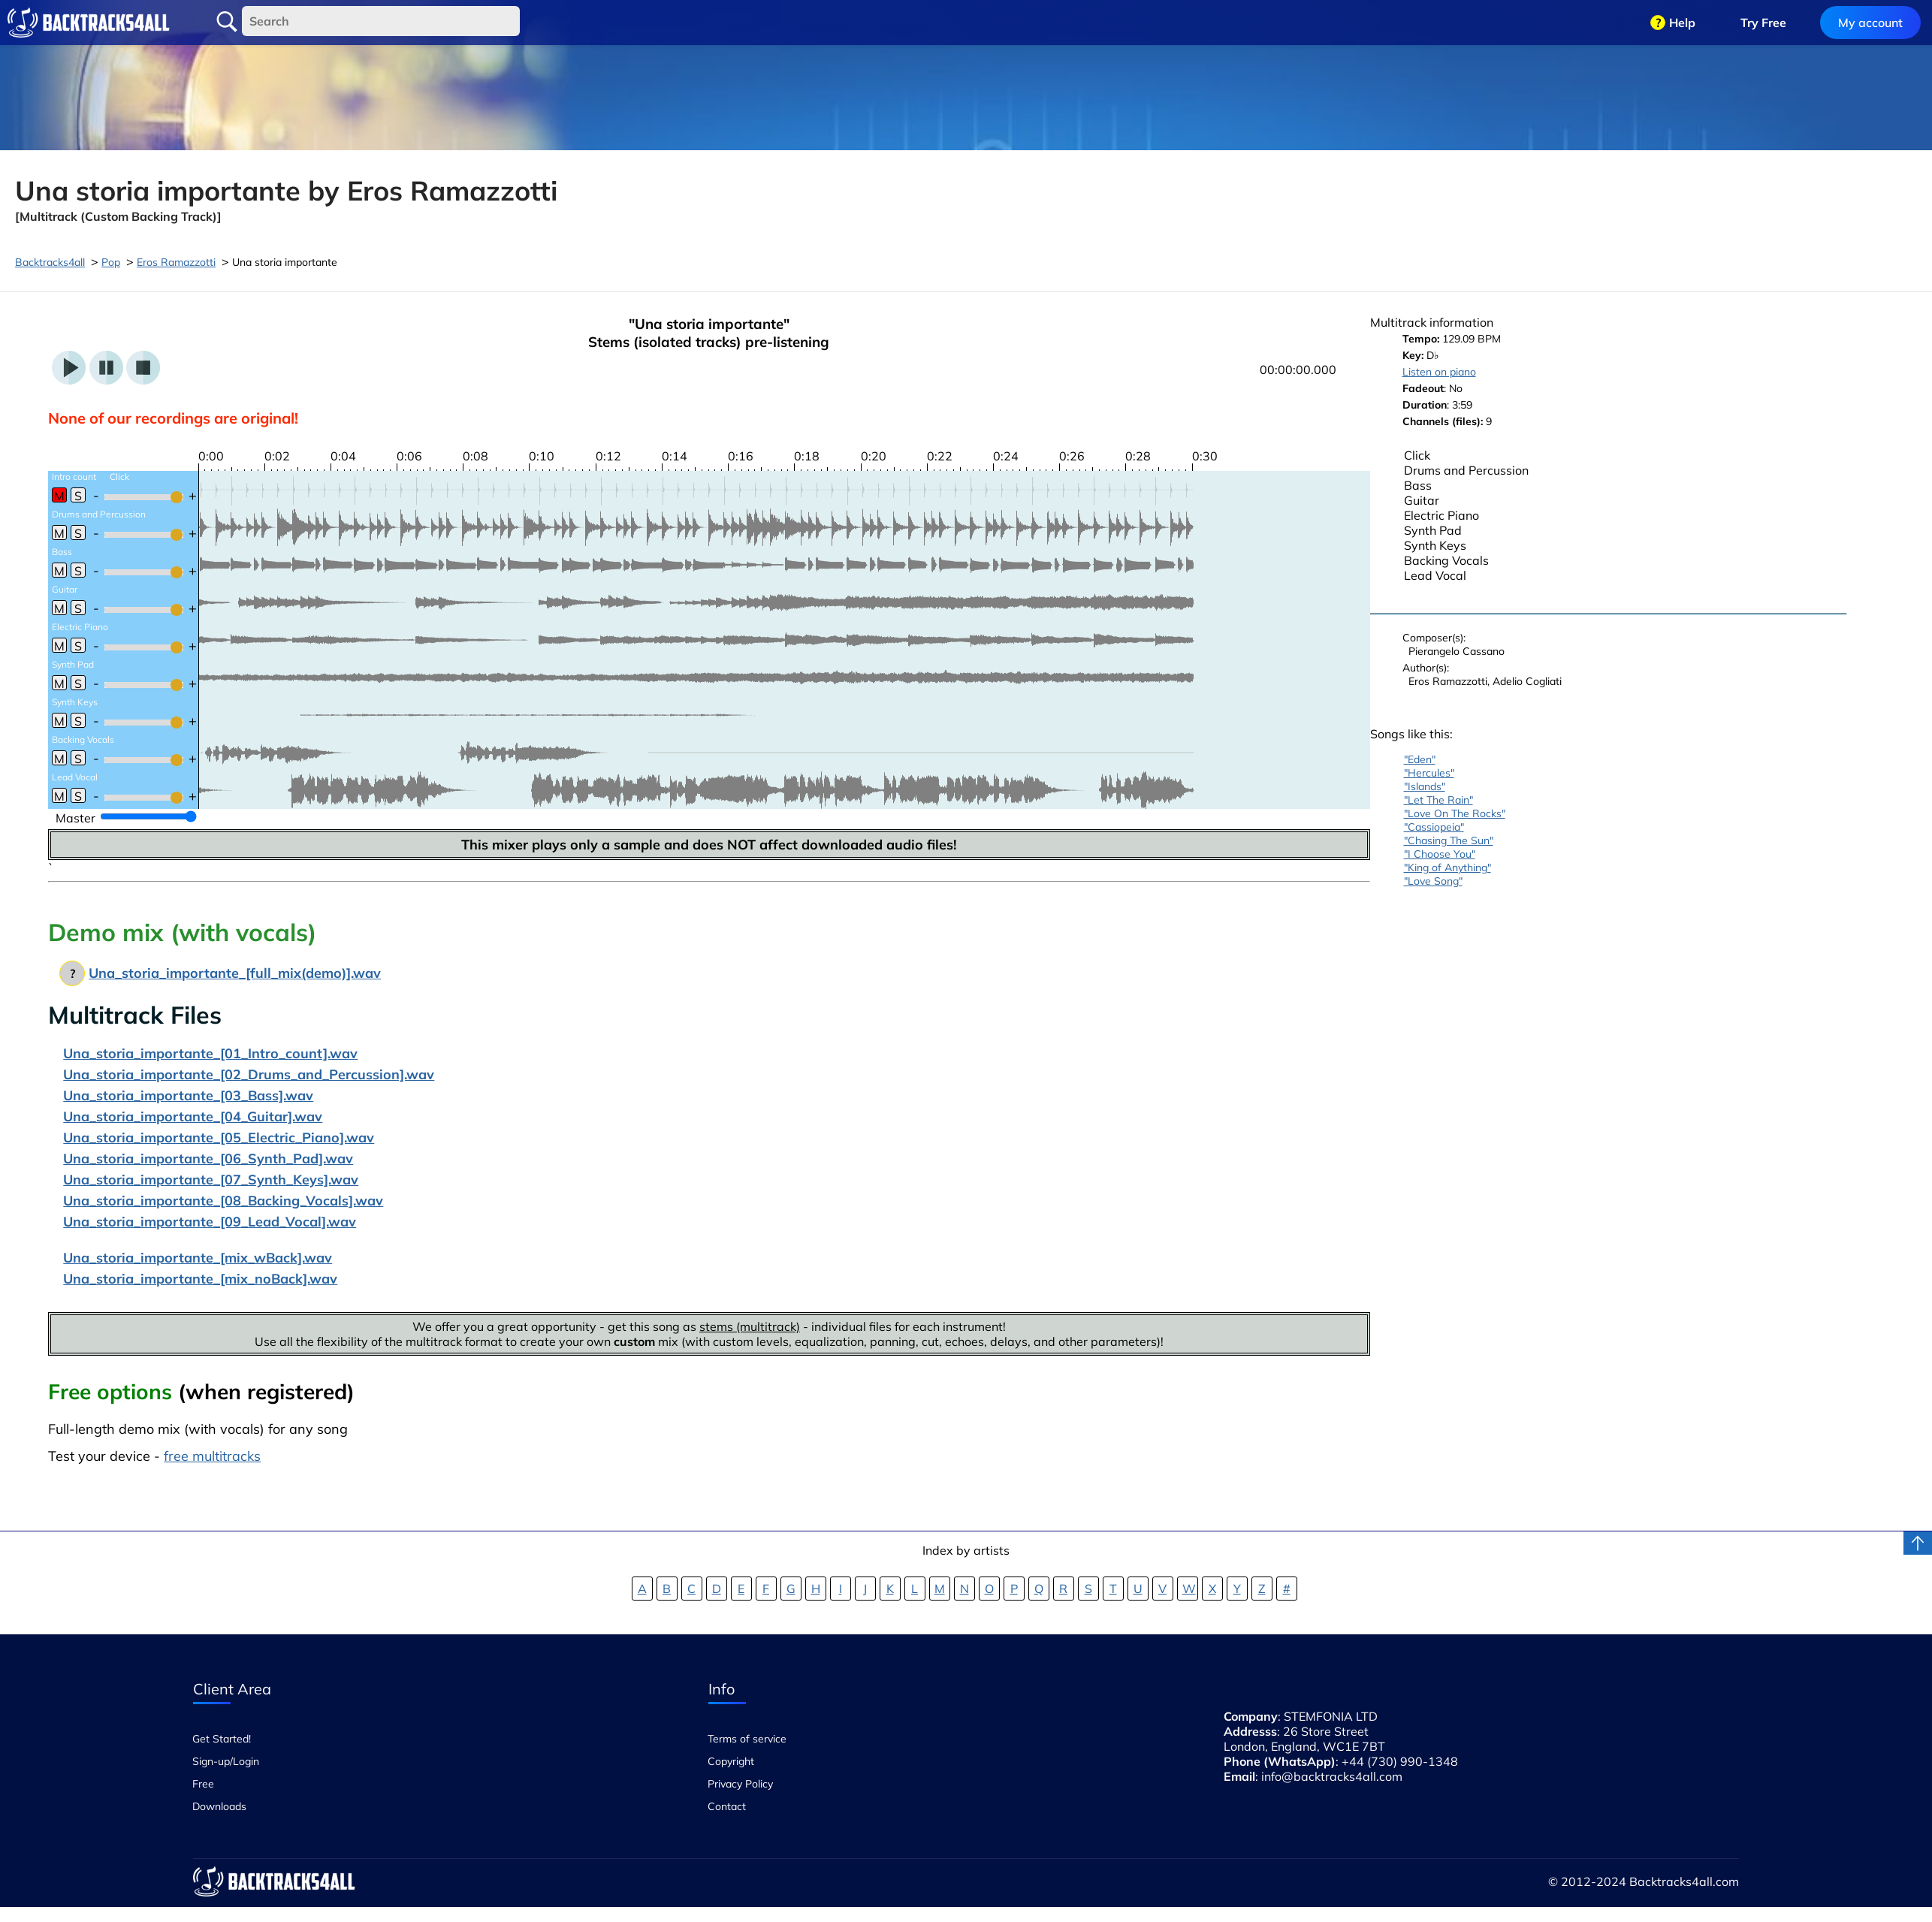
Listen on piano (1439, 372)
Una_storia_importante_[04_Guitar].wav (192, 1116)
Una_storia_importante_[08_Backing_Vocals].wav (223, 1200)
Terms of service (747, 1738)
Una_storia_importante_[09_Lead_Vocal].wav (209, 1221)
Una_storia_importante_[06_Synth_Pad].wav (208, 1158)
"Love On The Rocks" (1454, 813)
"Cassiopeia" (1434, 827)
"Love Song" (1433, 881)
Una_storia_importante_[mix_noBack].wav (200, 1278)
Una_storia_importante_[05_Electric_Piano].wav (218, 1137)
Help (1682, 22)
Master (75, 817)
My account (1870, 22)
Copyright (731, 1761)
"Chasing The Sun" (1448, 840)
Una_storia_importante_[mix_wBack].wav (197, 1257)
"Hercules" (1429, 773)
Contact (727, 1806)
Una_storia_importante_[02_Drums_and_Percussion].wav (248, 1074)
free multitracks (212, 1456)
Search (227, 22)
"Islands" (1424, 786)
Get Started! (221, 1738)
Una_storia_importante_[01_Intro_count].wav (210, 1053)
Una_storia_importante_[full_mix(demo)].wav (235, 973)
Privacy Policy (740, 1784)
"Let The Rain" (1438, 800)
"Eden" (1419, 759)
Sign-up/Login (225, 1761)
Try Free (1763, 22)
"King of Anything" (1447, 867)
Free (203, 1784)
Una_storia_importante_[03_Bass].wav (188, 1095)
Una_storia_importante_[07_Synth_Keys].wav (210, 1179)
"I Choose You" (1439, 854)
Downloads (219, 1806)
